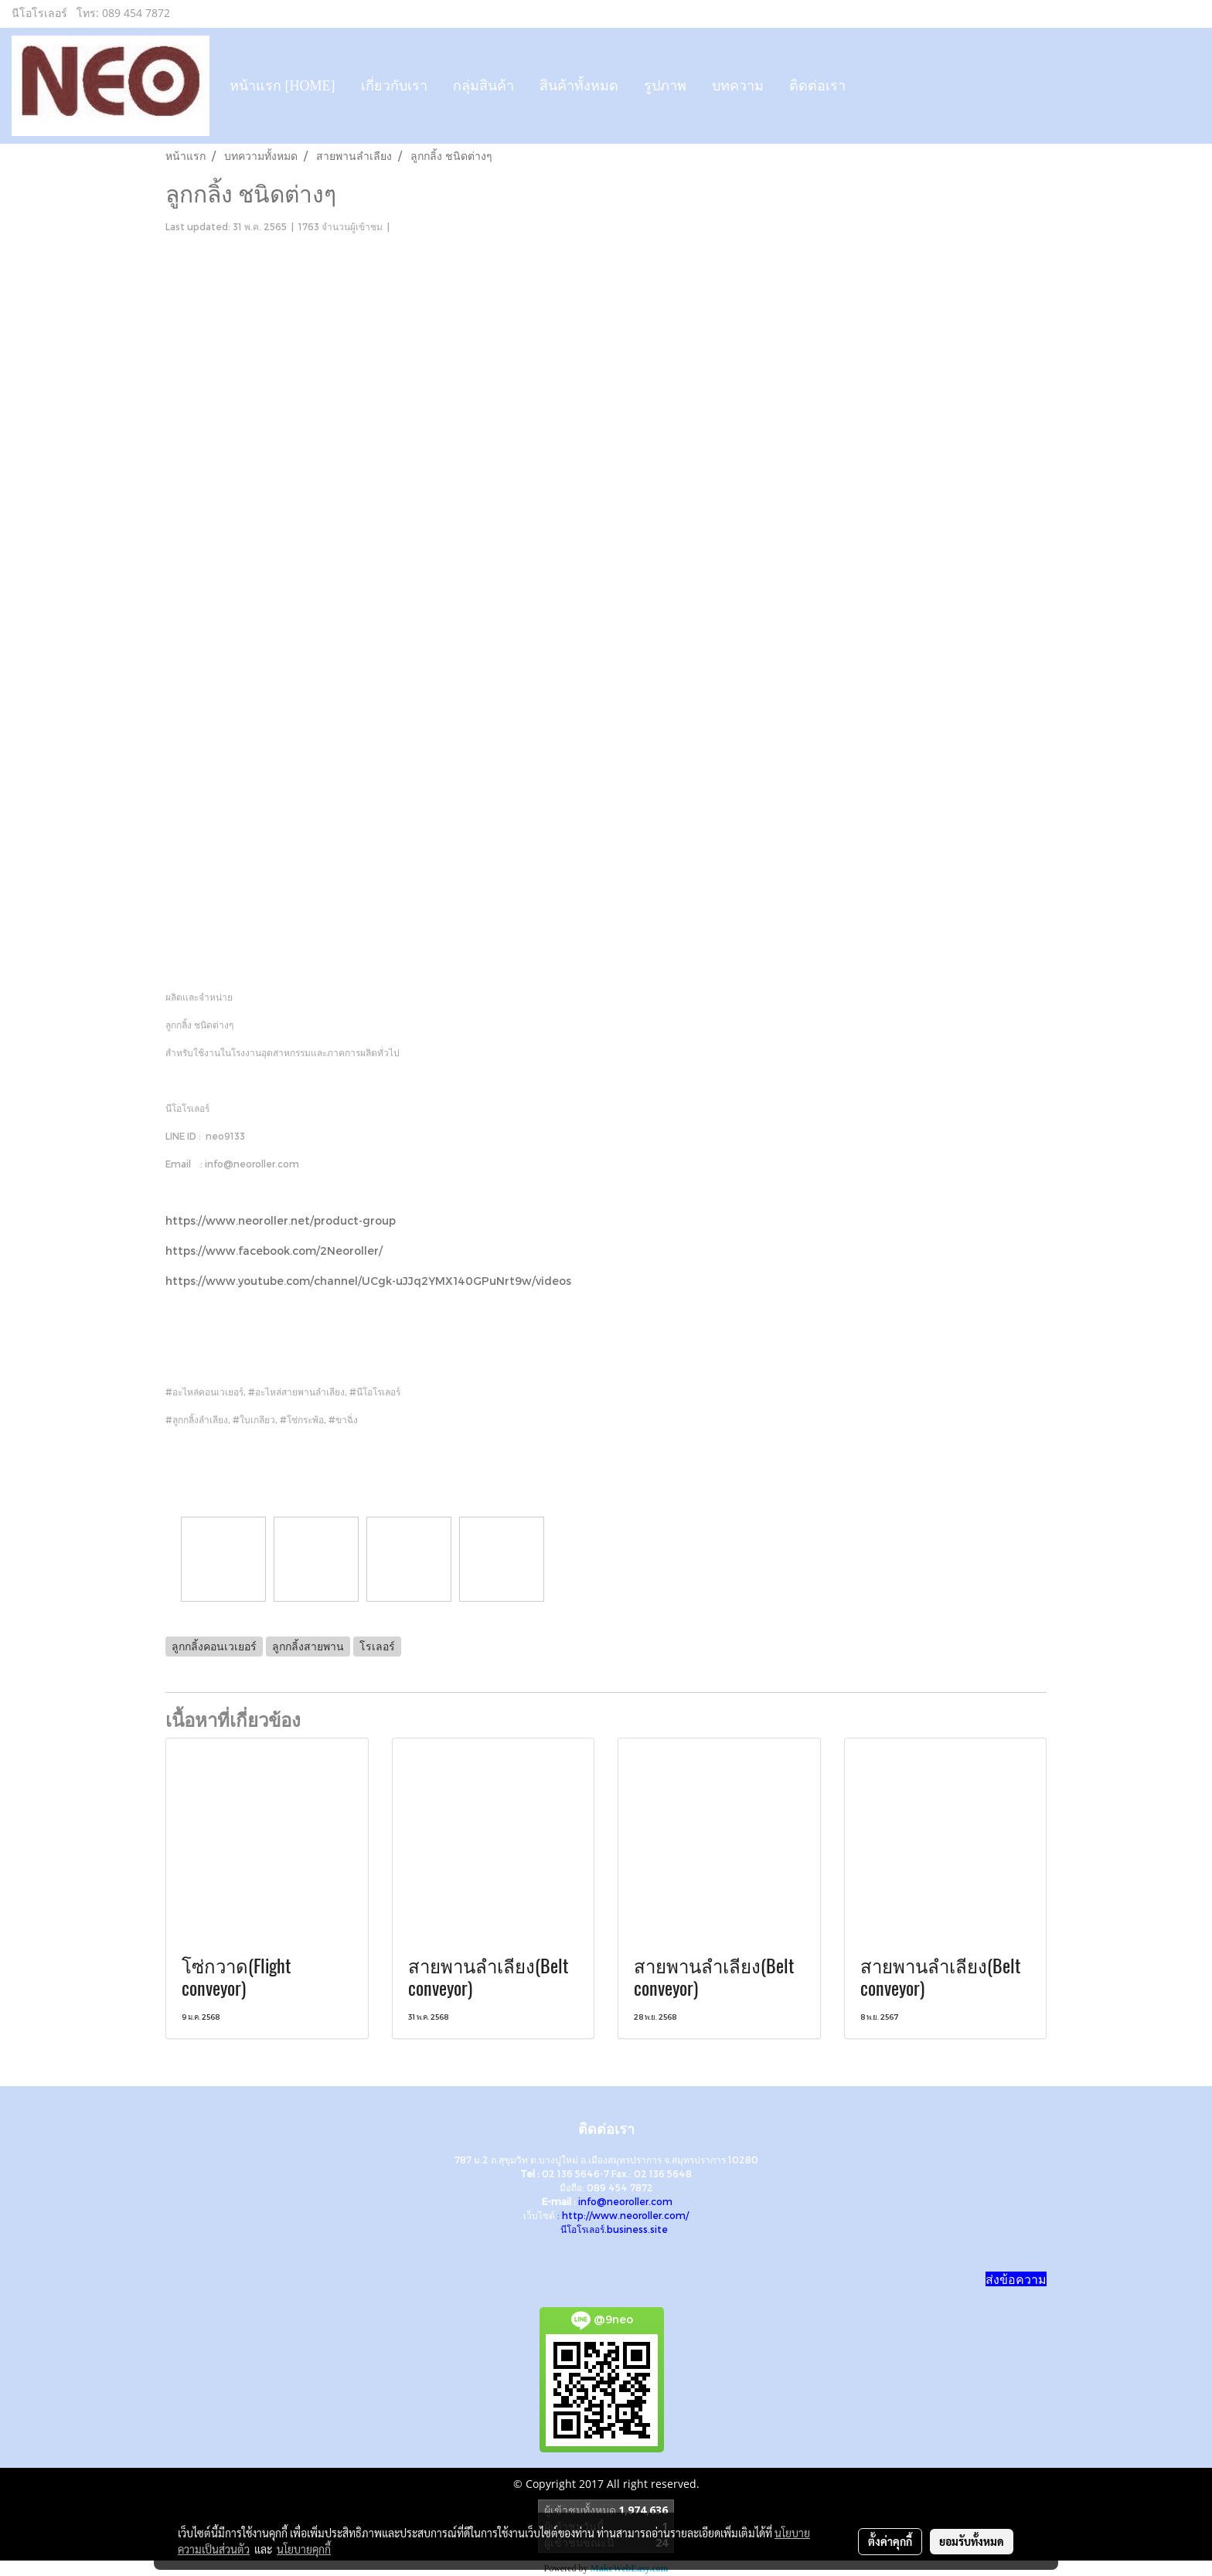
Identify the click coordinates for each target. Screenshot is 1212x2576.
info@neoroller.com (625, 2201)
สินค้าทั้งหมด (579, 85)
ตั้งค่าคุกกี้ (890, 2541)
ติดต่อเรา (817, 85)
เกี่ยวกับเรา (394, 85)
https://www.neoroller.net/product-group (280, 1220)
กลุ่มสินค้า (483, 85)
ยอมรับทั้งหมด (971, 2541)
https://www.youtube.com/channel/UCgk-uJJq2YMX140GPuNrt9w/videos (368, 1280)
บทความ (738, 85)
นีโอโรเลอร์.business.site (614, 2229)
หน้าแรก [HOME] (282, 85)
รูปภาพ (665, 85)
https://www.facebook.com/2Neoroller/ (274, 1250)
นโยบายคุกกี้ (304, 2549)
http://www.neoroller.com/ (625, 2215)
